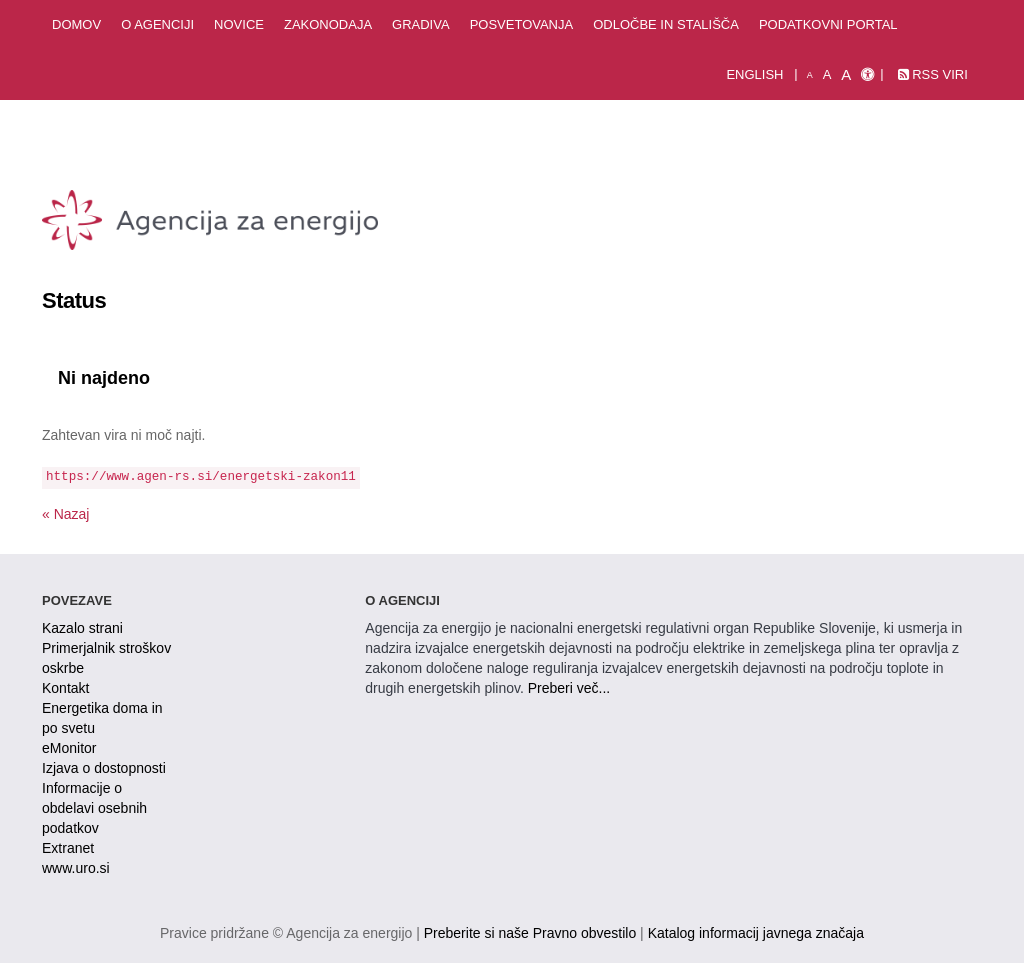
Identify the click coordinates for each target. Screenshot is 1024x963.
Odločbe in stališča (666, 24)
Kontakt (65, 688)
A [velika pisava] (846, 74)
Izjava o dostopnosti (104, 768)
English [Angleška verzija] (754, 74)
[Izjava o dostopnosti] (867, 75)
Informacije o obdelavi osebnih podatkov (94, 808)
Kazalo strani (82, 628)
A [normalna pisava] (827, 74)
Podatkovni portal (828, 24)
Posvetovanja (522, 24)
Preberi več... (569, 688)
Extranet (68, 848)
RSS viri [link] (933, 74)
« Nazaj (65, 514)
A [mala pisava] (810, 75)
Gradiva (421, 24)
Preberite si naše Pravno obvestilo (530, 933)
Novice (239, 24)
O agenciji (157, 24)
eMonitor (69, 748)
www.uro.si (76, 868)
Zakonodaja (328, 24)
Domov (76, 24)
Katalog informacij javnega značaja (756, 933)
